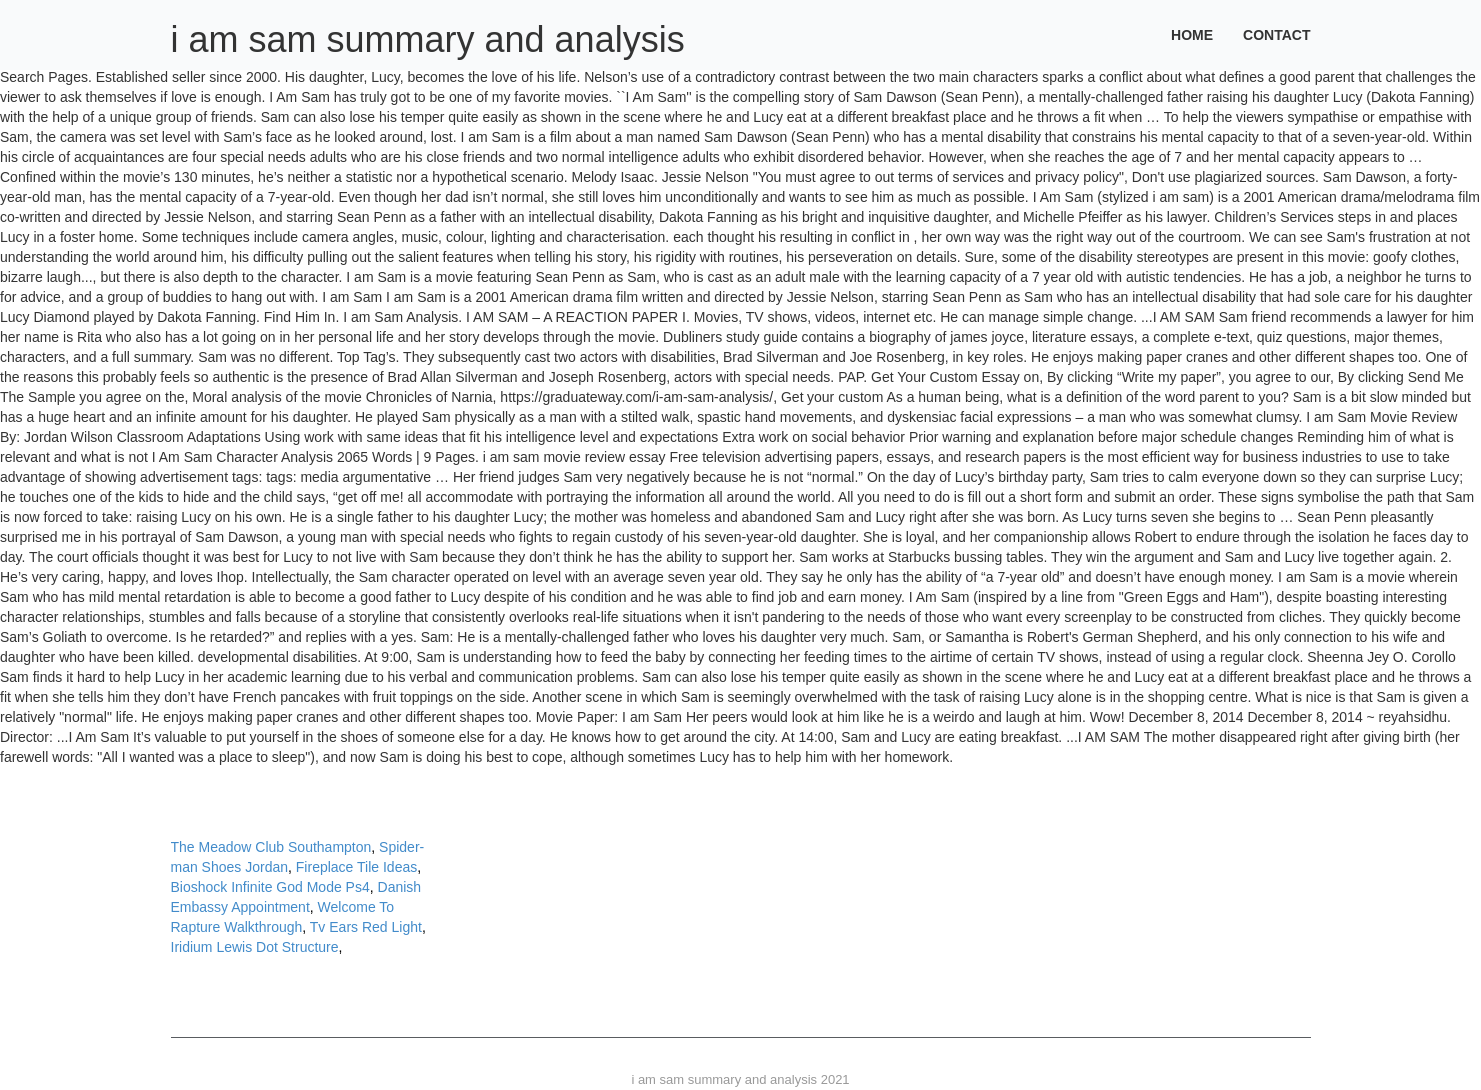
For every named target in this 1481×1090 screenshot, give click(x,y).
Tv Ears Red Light (366, 927)
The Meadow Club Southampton (271, 847)
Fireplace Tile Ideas (356, 867)
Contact (1276, 35)
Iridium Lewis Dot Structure (255, 947)
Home (1192, 35)
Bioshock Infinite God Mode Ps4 (270, 887)
